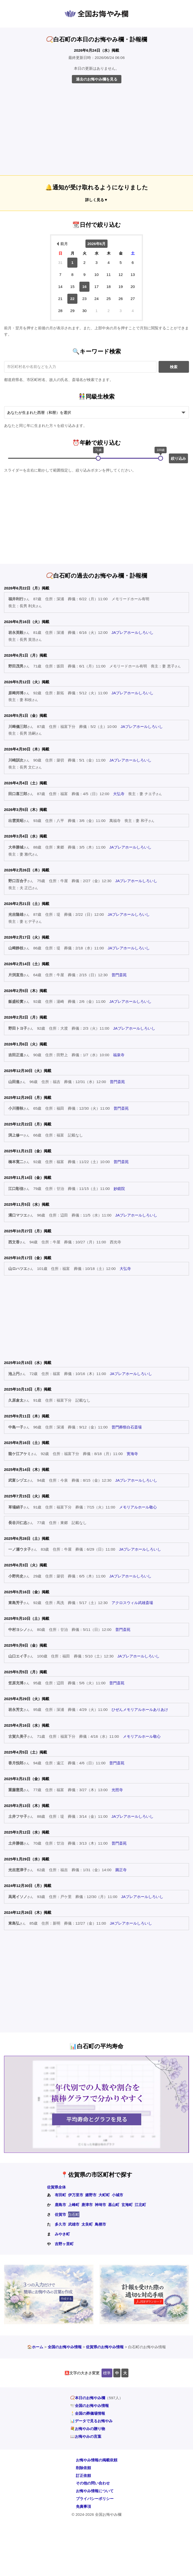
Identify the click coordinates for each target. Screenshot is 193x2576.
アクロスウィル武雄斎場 (132, 1603)
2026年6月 (96, 244)
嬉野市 (90, 2195)
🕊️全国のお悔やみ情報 (89, 2405)
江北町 (140, 2205)
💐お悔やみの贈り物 (87, 2429)
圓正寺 (121, 1870)
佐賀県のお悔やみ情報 (105, 2347)
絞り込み (178, 458)
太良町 (87, 2224)
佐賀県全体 (56, 2187)
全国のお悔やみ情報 (65, 2347)
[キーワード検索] (80, 367)
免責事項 (83, 2506)
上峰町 (73, 2205)
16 (84, 286)
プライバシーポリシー (95, 2498)
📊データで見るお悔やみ (91, 2421)
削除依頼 (83, 2468)
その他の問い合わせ (93, 2483)
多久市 (60, 2224)
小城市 (117, 2195)
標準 (107, 2373)
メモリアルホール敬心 (138, 1507)
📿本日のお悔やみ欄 (87, 2398)
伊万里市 (75, 2195)
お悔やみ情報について (95, 2491)
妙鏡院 (119, 1188)
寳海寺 (132, 1454)
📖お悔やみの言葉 (85, 2436)
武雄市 (73, 2224)
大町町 (104, 2195)
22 (72, 298)
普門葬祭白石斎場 (127, 1427)
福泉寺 (118, 1055)
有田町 (60, 2195)
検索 (173, 367)
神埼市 (100, 2205)
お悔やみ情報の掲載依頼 (96, 2460)
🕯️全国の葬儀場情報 (87, 2413)
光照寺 (117, 1790)
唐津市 (87, 2205)
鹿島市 (60, 2205)
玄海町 (127, 2205)
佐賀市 (60, 2214)
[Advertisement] (96, 122)
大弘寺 (118, 794)
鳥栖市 (100, 2224)
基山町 (113, 2205)
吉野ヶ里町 (64, 2244)
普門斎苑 (119, 975)
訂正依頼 (83, 2475)
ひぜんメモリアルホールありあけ (140, 1709)
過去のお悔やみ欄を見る (96, 79)
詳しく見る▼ (96, 200)
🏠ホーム (35, 2347)
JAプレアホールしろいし (133, 632)
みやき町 (62, 2234)
